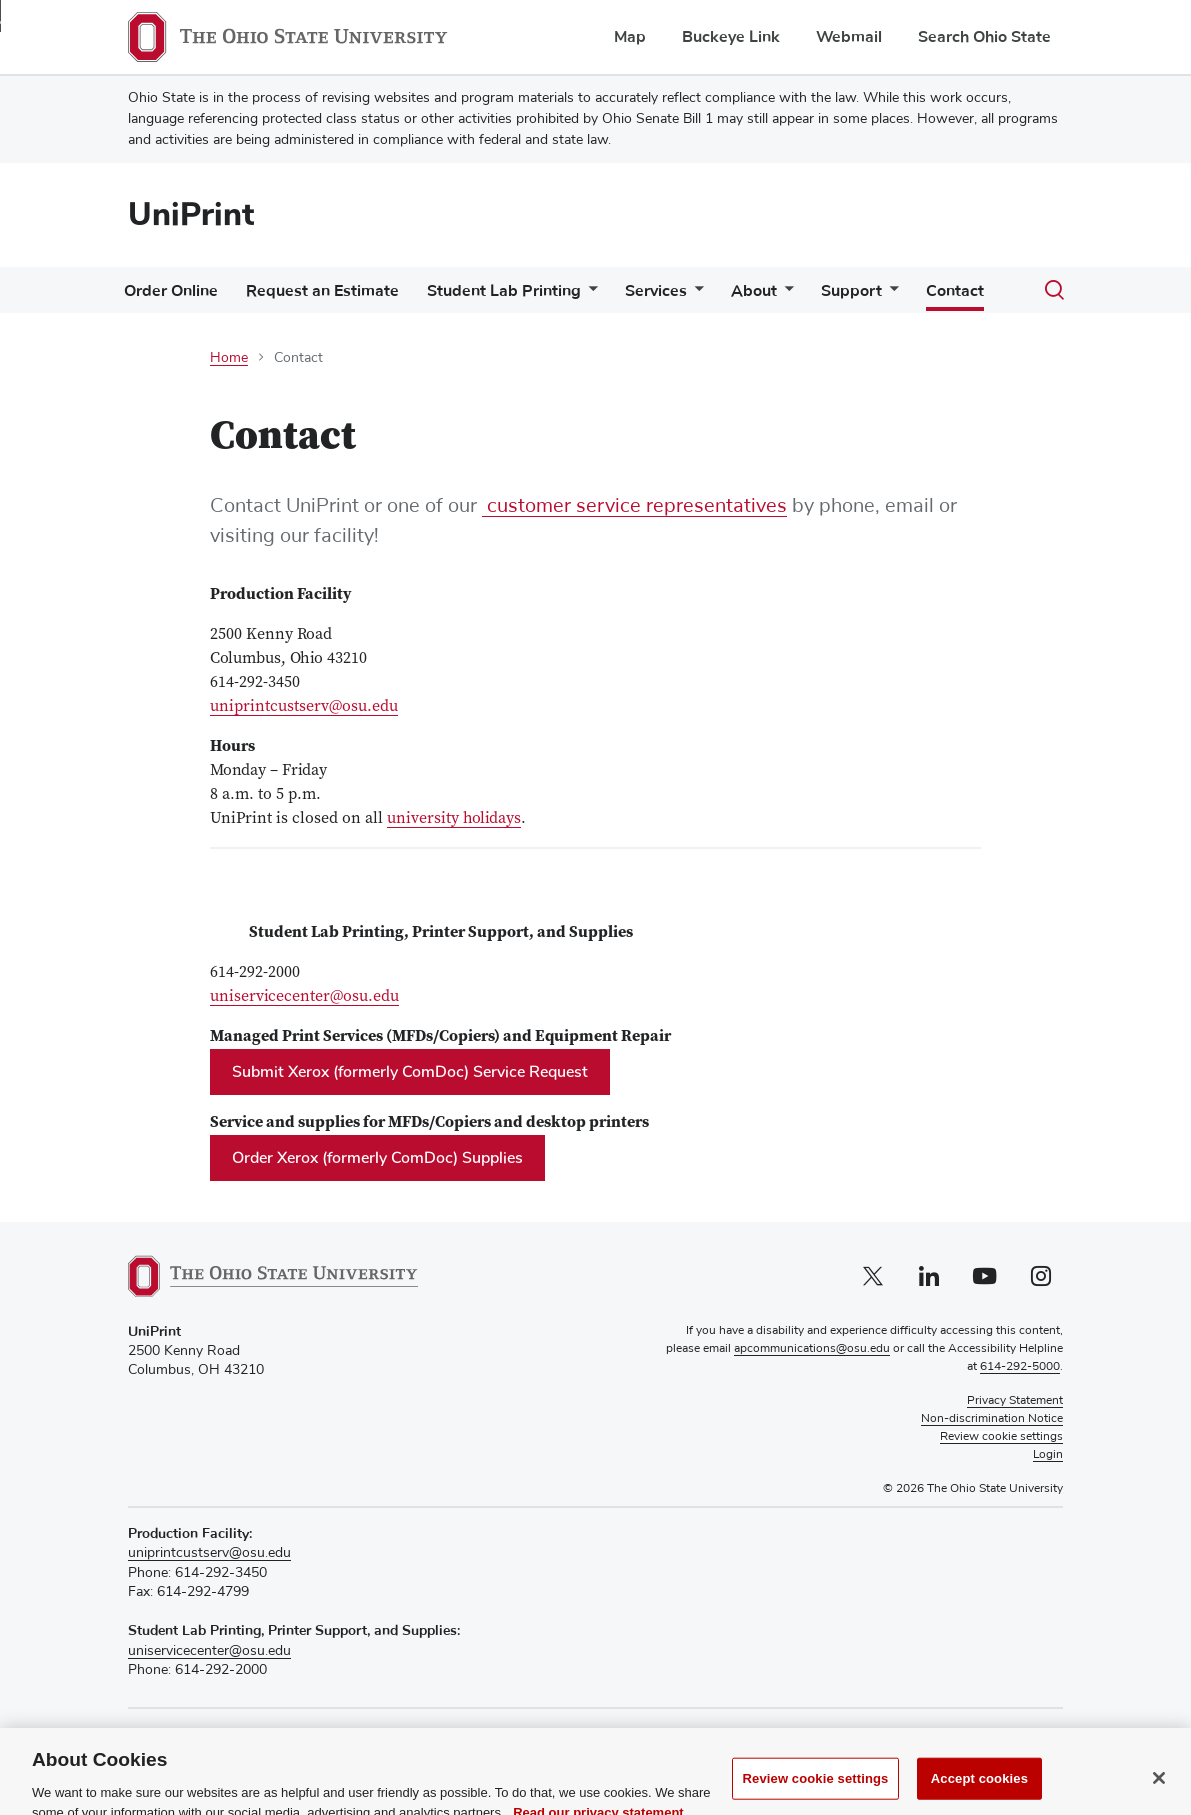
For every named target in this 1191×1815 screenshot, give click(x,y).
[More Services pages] (695, 295)
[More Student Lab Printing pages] (589, 295)
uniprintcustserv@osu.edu (304, 707)
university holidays (454, 819)
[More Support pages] (890, 295)
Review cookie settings (816, 1792)
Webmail (849, 37)
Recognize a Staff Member (211, 1734)
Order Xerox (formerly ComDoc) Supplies (377, 1158)
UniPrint (191, 214)
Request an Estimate (322, 291)
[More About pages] (785, 295)
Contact (955, 291)
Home (229, 358)
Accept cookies (979, 1792)
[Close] (1159, 1792)
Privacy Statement (1015, 1401)
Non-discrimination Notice (992, 1419)
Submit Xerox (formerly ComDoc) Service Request (410, 1072)
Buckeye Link (731, 37)
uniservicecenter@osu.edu (304, 997)
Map (630, 37)
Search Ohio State (984, 37)
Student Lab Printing (504, 291)
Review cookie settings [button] (1001, 1437)
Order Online (171, 291)
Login (1048, 1455)
